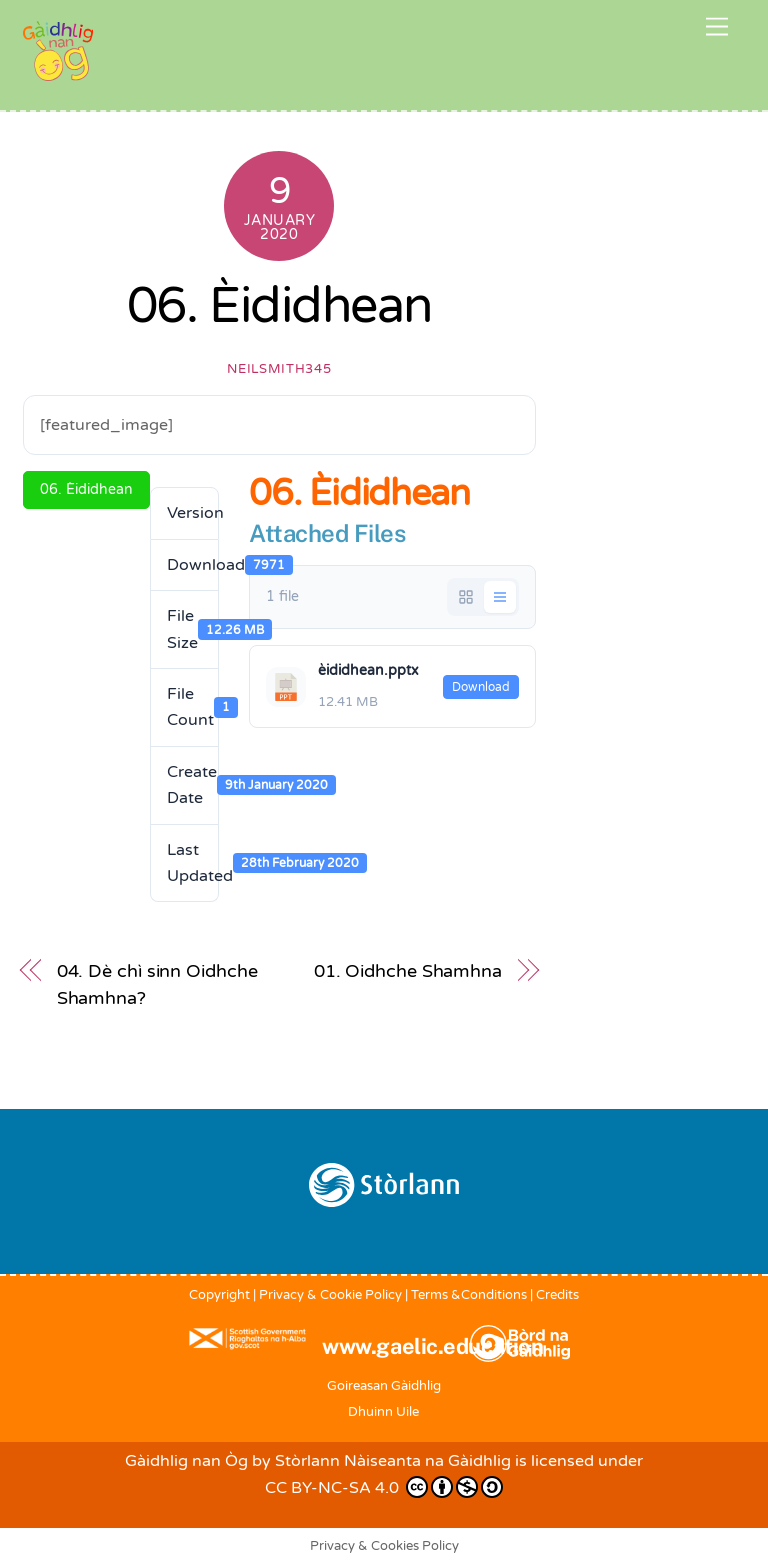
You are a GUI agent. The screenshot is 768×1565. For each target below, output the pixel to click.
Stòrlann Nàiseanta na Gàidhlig (393, 1461)
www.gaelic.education (432, 1346)
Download (481, 687)
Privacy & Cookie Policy (330, 1295)
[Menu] (717, 27)
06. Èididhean (279, 306)
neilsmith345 (279, 369)
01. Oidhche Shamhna (408, 971)
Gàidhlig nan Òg (186, 1461)
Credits (557, 1295)
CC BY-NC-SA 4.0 (384, 1487)
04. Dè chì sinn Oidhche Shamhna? (157, 984)
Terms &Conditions (469, 1295)
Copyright (219, 1295)
